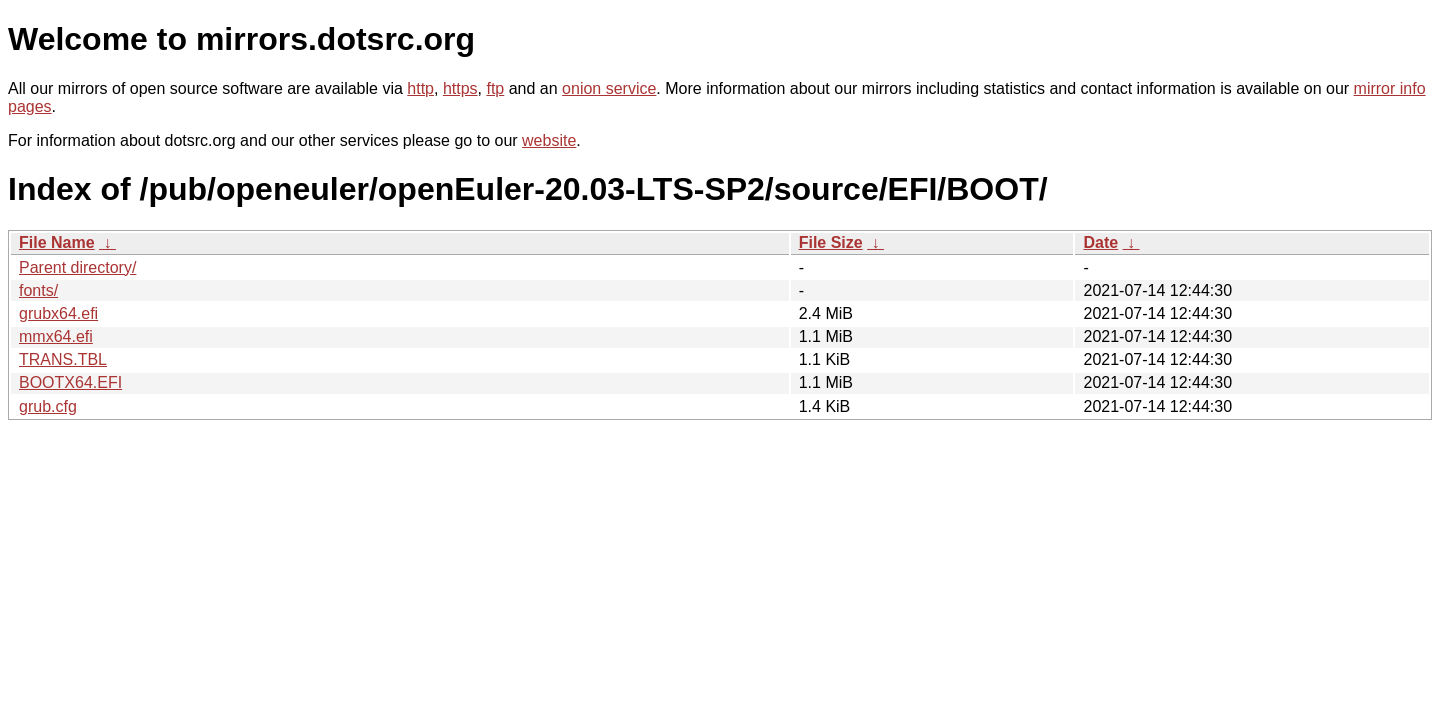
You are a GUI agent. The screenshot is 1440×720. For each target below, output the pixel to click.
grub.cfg (48, 406)
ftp (495, 88)
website (549, 140)
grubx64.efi (58, 313)
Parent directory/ (77, 267)
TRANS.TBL (63, 359)
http (420, 88)
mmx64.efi (56, 336)
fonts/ (38, 290)
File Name (57, 242)
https (460, 88)
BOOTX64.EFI (70, 382)
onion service (609, 88)
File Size (831, 242)
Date (1100, 242)
